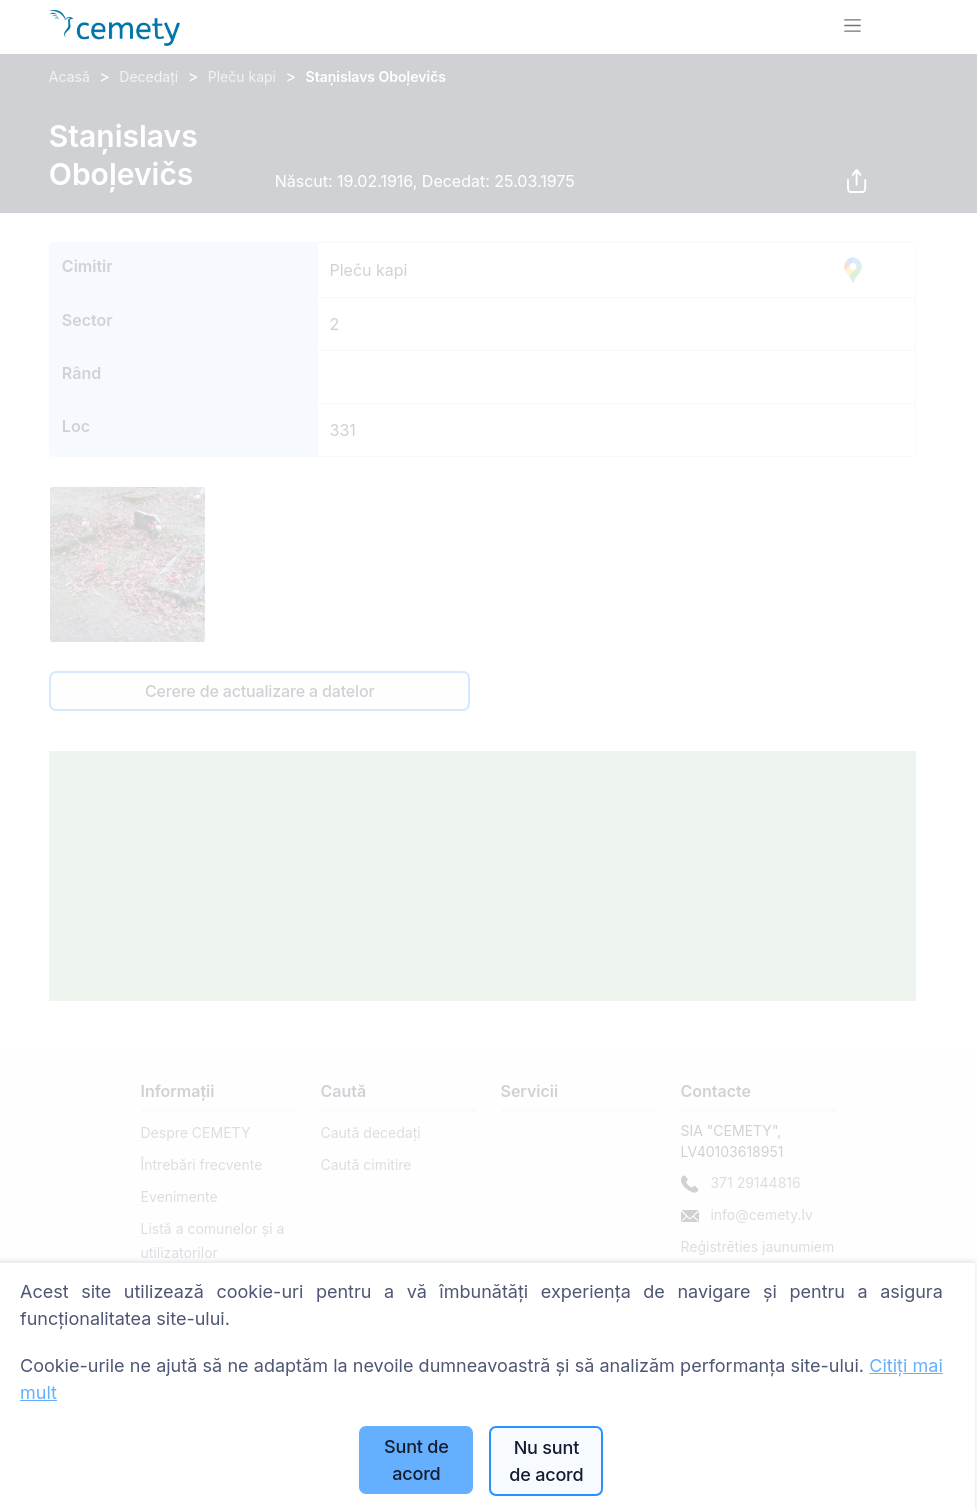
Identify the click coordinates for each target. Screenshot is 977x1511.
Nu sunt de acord (546, 1461)
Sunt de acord (416, 1460)
